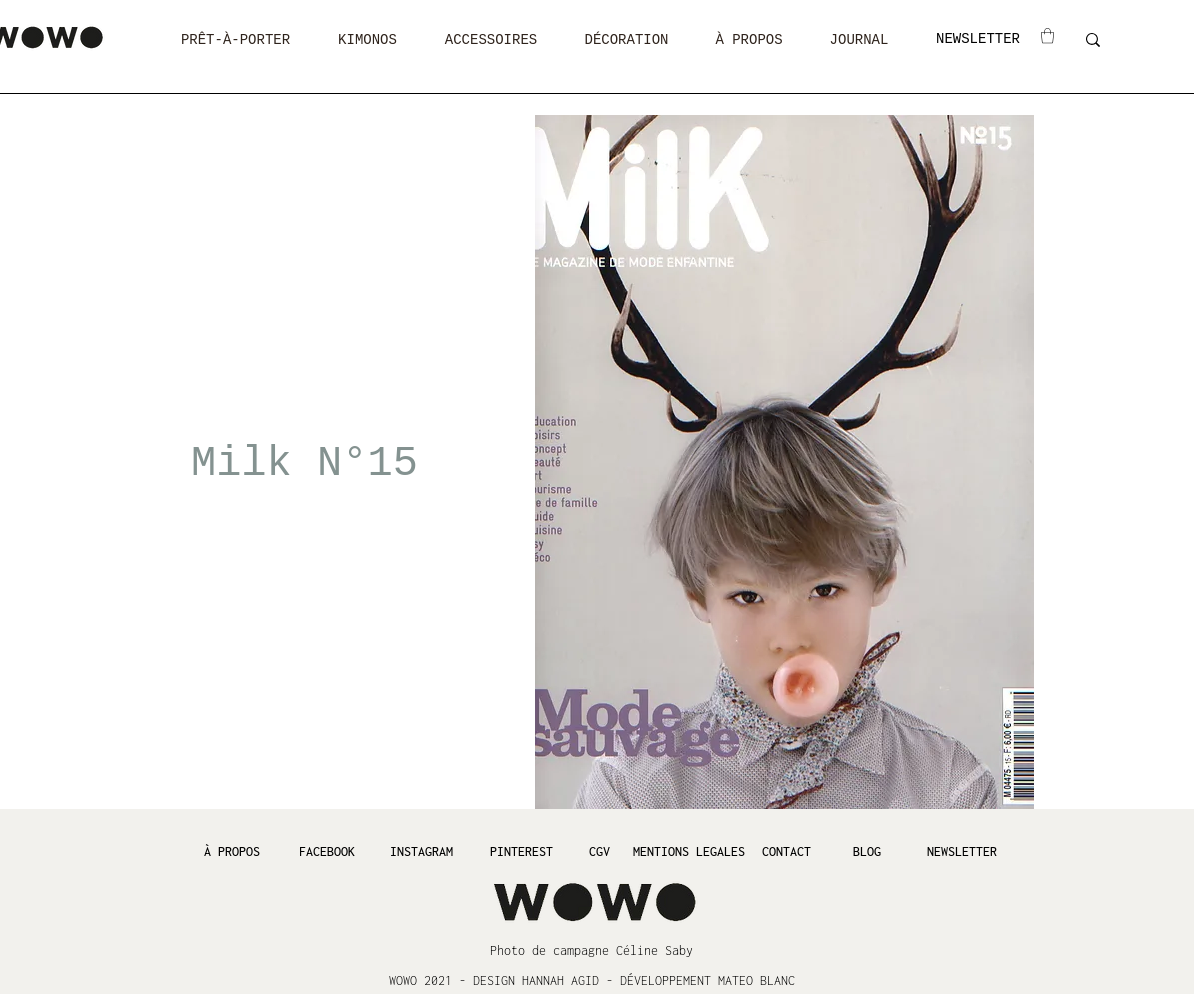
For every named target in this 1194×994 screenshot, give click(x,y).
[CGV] (599, 851)
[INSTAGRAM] (421, 851)
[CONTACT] (786, 851)
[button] (235, 40)
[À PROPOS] (231, 851)
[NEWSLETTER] (978, 39)
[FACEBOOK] (326, 851)
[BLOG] (866, 851)
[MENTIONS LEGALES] (688, 851)
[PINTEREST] (521, 851)
